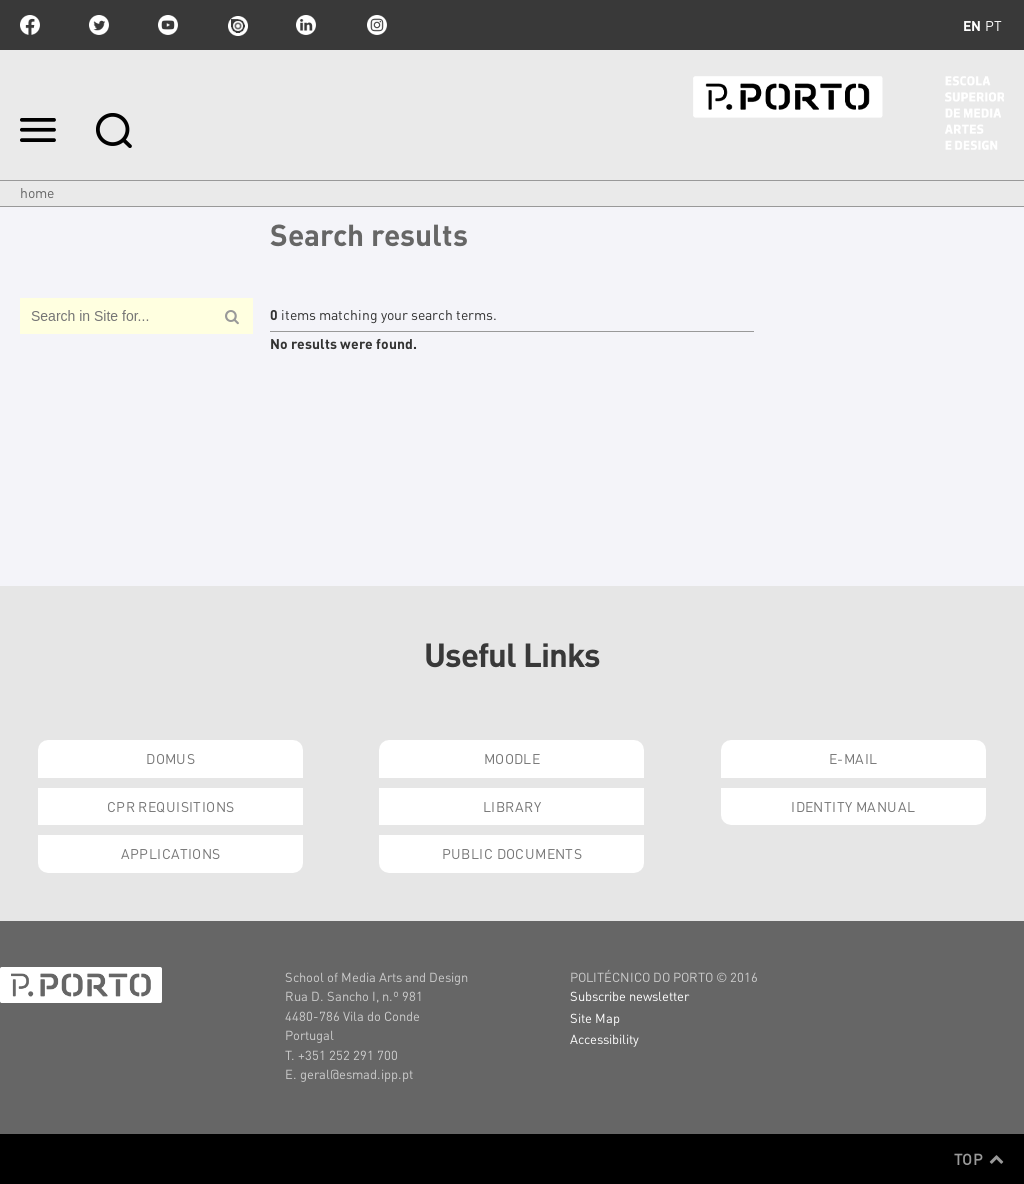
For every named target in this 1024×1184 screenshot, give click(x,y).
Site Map (595, 1017)
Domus (170, 758)
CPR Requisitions (171, 806)
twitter (99, 25)
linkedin (306, 25)
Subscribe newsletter (629, 995)
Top (979, 1159)
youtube (168, 25)
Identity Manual (853, 806)
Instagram (375, 25)
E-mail (853, 758)
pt (993, 25)
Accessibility (604, 1038)
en (972, 25)
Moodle (512, 758)
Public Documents (512, 853)
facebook (30, 25)
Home (37, 192)
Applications (171, 853)
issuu (237, 25)
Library (512, 806)
